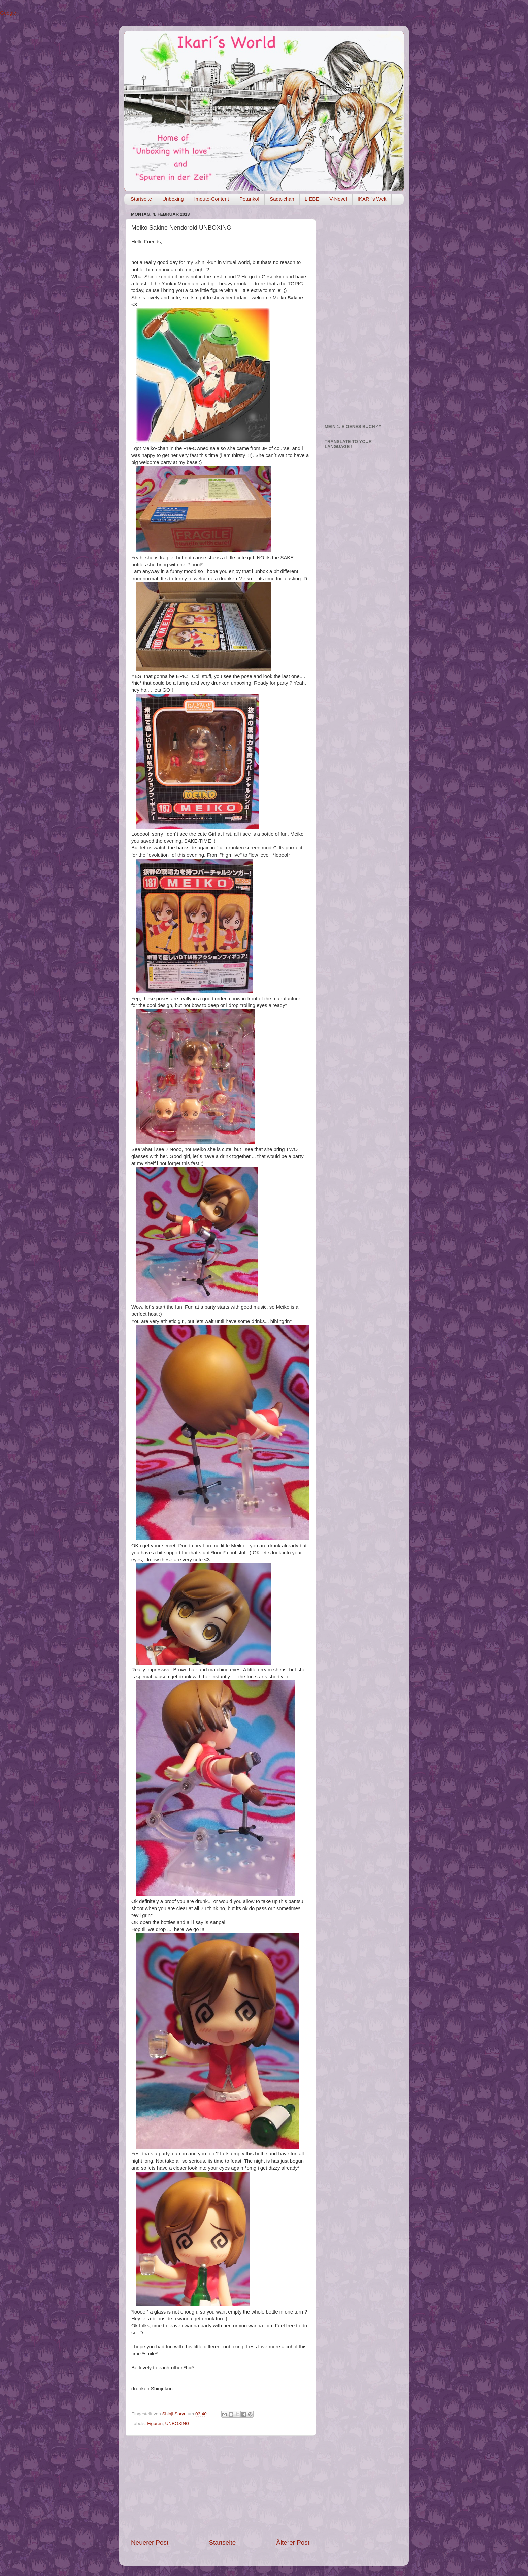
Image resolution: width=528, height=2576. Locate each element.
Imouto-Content (211, 199)
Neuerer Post (149, 2542)
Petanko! (249, 199)
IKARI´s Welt (372, 199)
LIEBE (312, 199)
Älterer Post (292, 2542)
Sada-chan (282, 199)
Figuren (155, 2423)
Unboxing (173, 199)
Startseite (141, 199)
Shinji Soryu (175, 2413)
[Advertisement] (220, 2487)
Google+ (9, 13)
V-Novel (338, 199)
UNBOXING (177, 2423)
